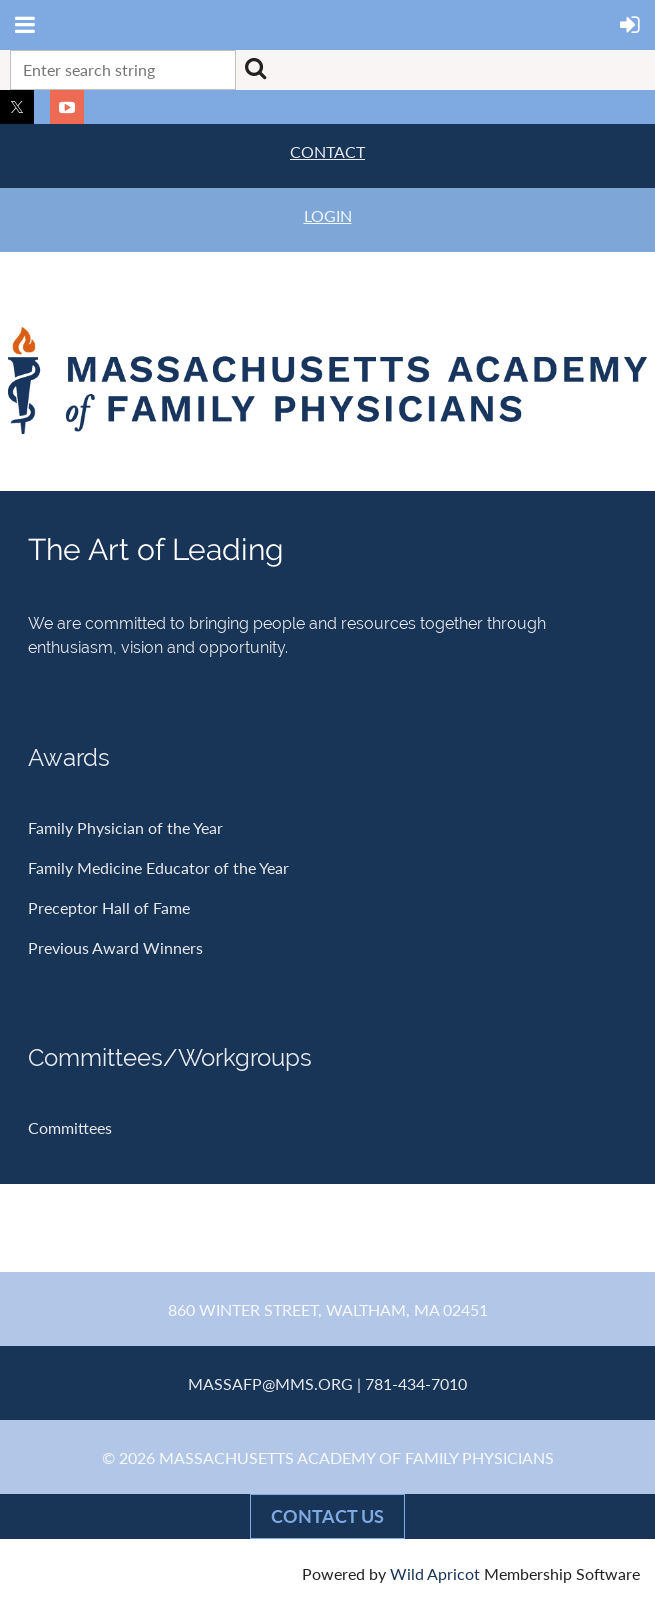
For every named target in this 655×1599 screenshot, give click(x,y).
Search (255, 68)
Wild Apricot (435, 1573)
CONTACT (327, 151)
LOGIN (328, 215)
